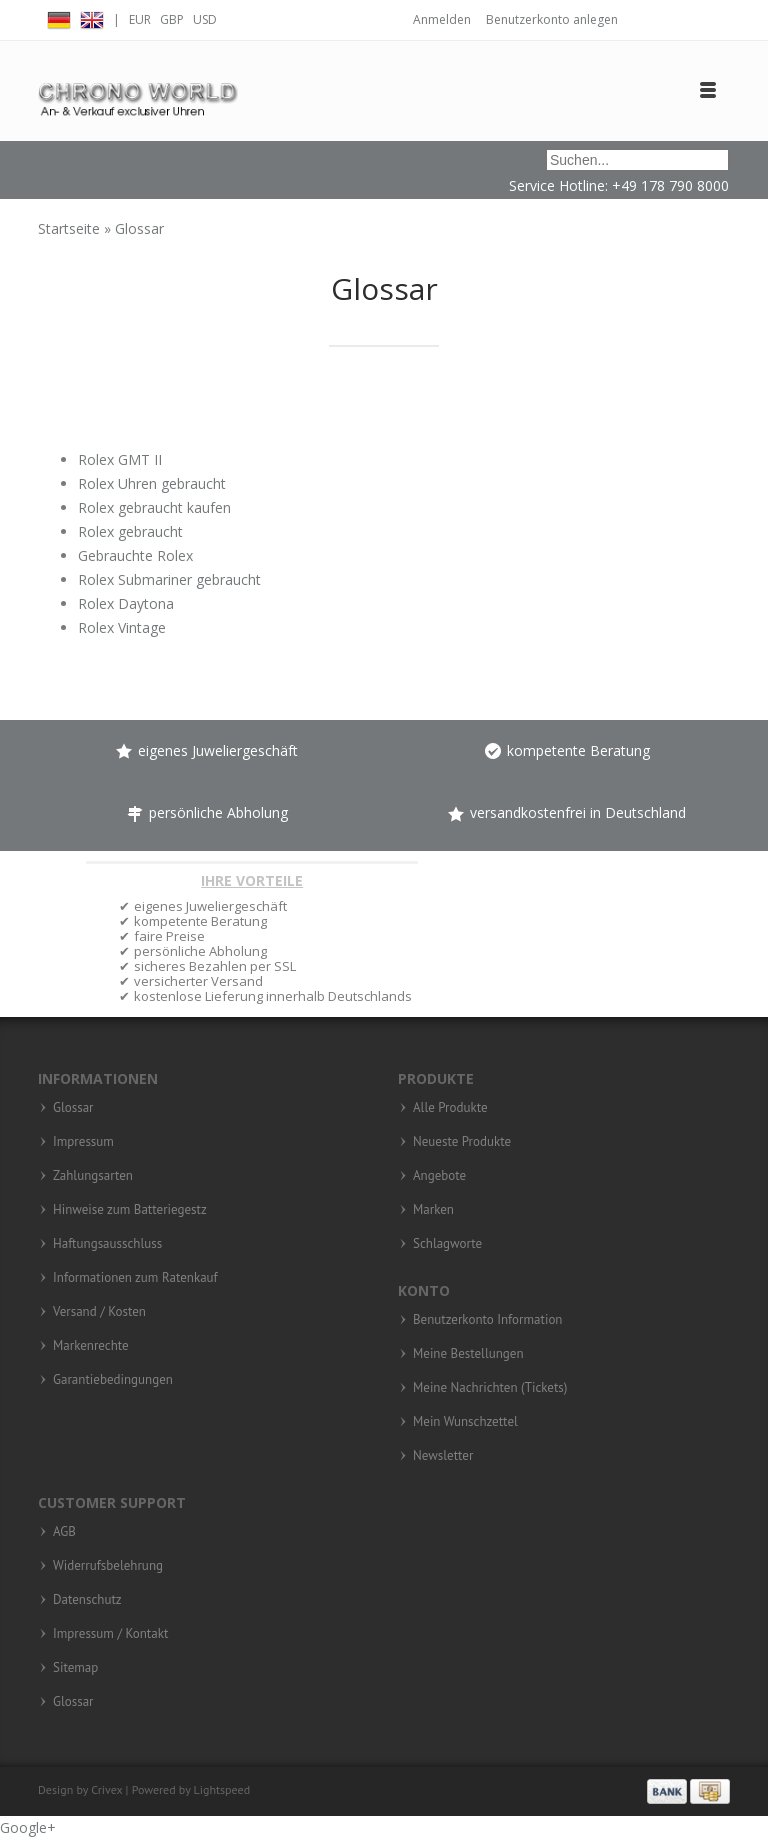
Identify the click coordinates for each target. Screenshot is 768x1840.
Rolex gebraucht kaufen (154, 507)
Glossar (139, 228)
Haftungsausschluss (107, 1244)
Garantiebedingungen (113, 1380)
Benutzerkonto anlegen (552, 19)
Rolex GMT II (120, 459)
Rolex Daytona (126, 603)
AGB (64, 1532)
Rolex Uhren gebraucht (152, 483)
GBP (172, 19)
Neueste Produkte (462, 1142)
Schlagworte (447, 1244)
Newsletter (443, 1456)
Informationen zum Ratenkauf (135, 1278)
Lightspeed (222, 1789)
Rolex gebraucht (130, 531)
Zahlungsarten (93, 1176)
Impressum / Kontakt (110, 1634)
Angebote (439, 1176)
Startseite (71, 228)
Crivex (106, 1789)
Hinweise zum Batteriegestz (130, 1210)
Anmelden (442, 19)
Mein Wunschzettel (465, 1422)
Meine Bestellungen (468, 1354)
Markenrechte (91, 1346)
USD (205, 19)
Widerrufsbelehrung (108, 1566)
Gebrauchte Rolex (135, 555)
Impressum (83, 1142)
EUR (140, 19)
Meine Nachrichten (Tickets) (490, 1388)
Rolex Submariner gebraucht (169, 579)
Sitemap (75, 1668)
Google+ (28, 1827)
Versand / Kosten (99, 1312)
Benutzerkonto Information (487, 1320)
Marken (433, 1210)
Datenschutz (87, 1600)
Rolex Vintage (122, 627)
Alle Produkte (450, 1108)
